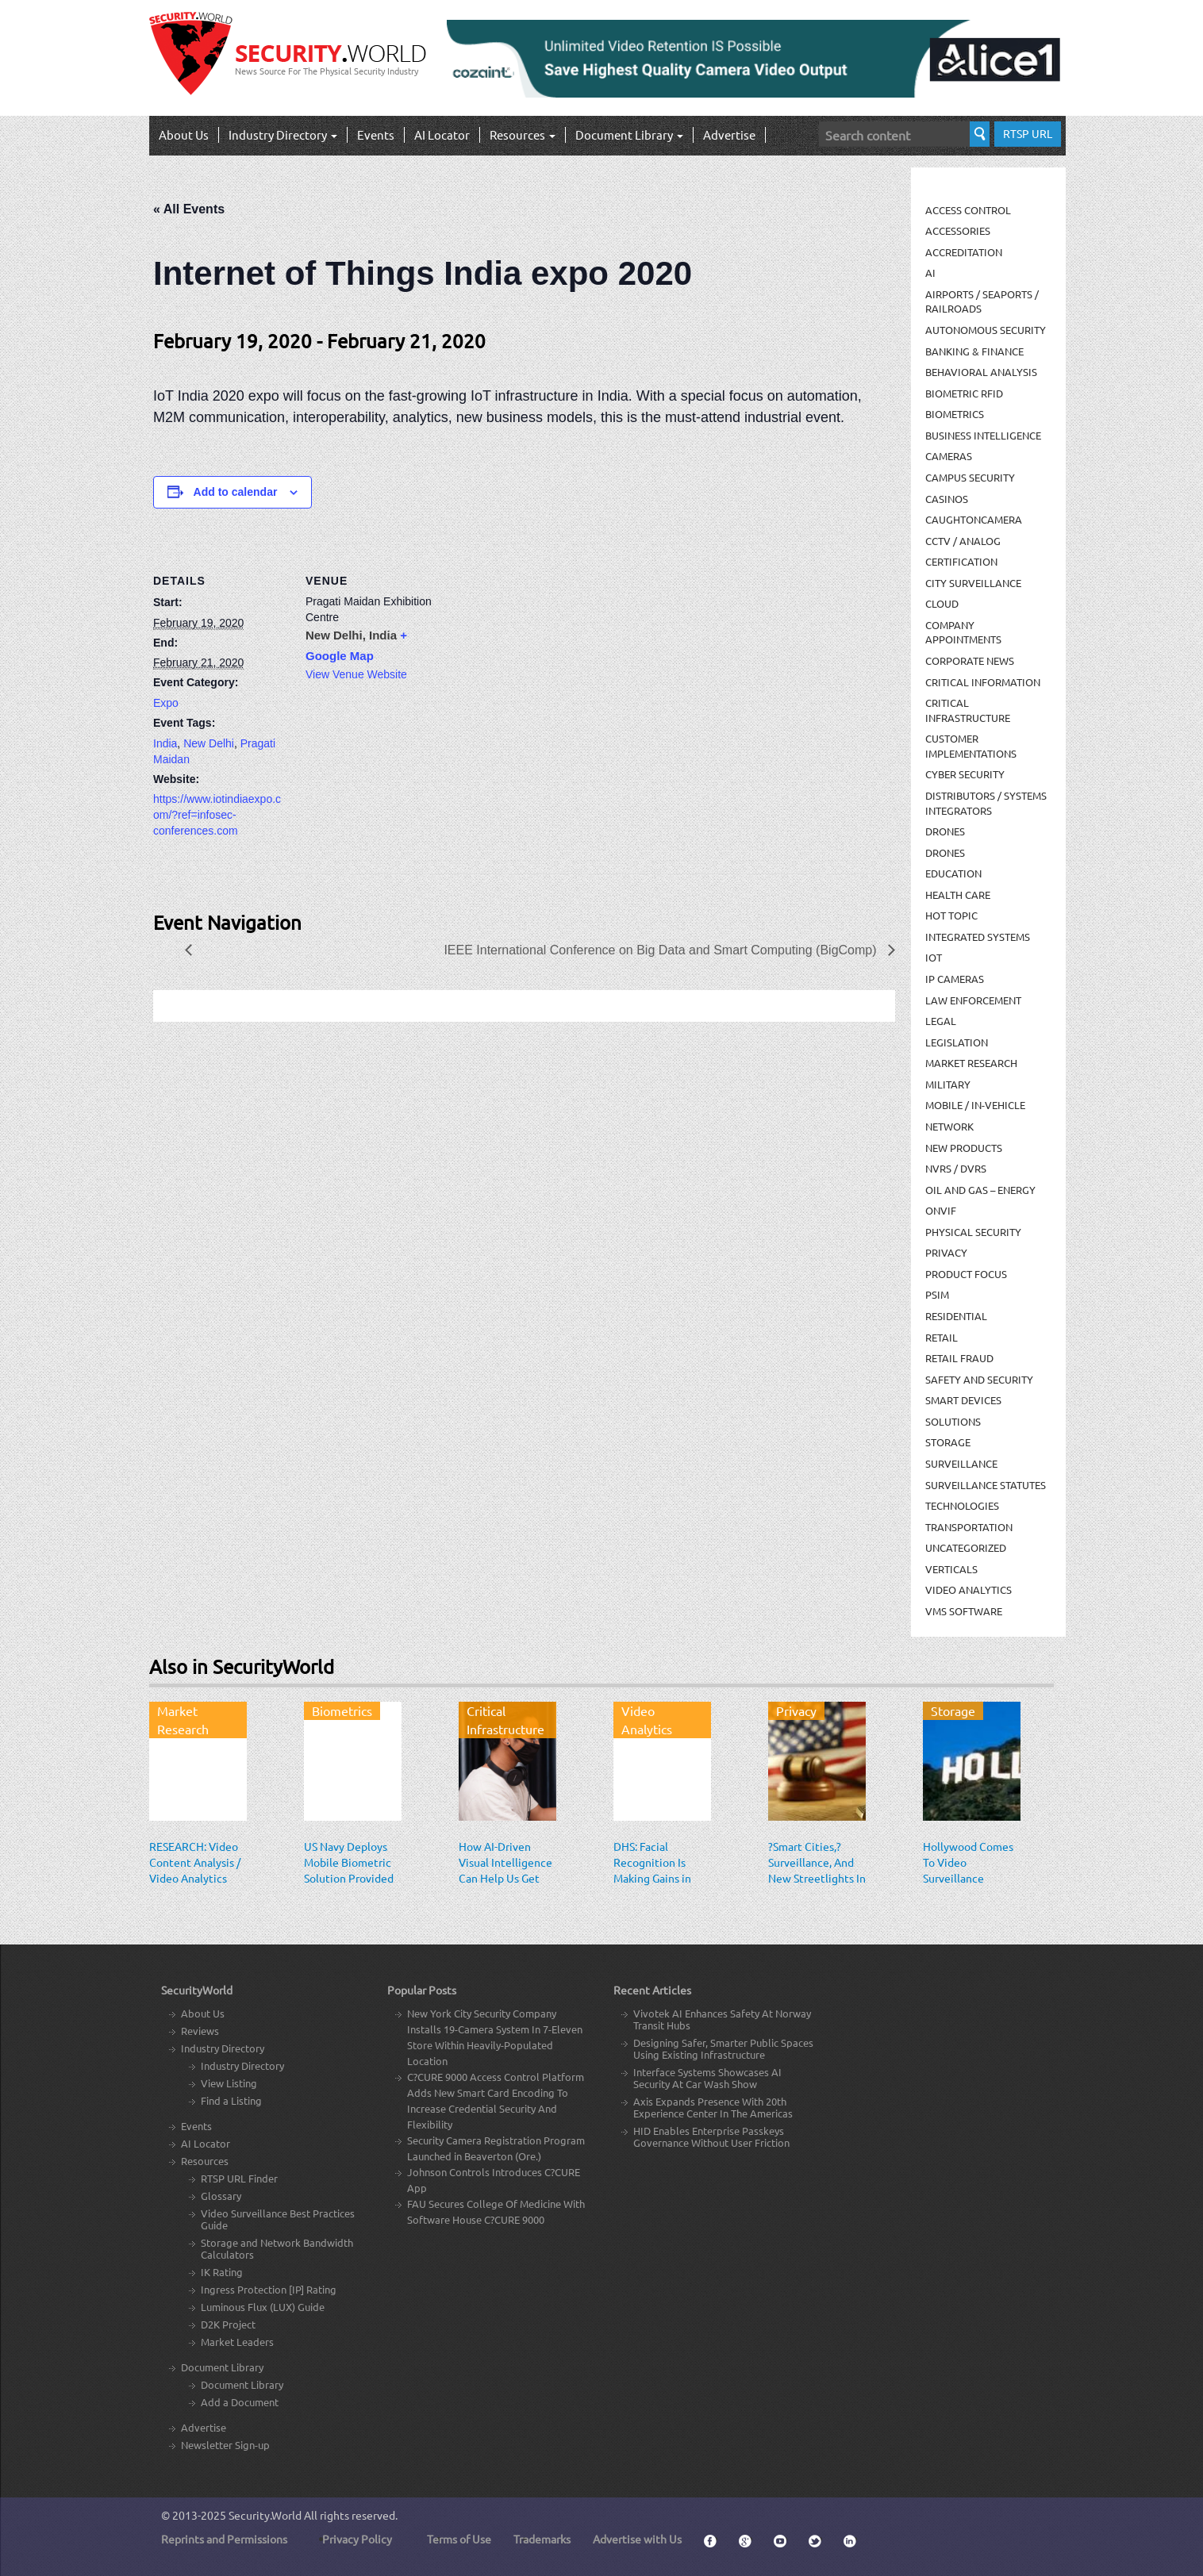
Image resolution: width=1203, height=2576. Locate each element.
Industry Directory (283, 134)
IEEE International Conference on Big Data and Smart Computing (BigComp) (662, 950)
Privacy (946, 1252)
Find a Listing (231, 2100)
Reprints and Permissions (224, 2539)
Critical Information (982, 682)
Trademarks (542, 2539)
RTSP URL (1027, 133)
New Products (963, 1147)
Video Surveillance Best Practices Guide (278, 2219)
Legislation (956, 1042)
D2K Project (228, 2324)
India (165, 743)
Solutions (953, 1421)
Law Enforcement (973, 1000)
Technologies (962, 1505)
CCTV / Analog (963, 540)
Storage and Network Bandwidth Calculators (277, 2248)
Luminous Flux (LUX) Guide (263, 2306)
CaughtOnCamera (973, 519)
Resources (522, 134)
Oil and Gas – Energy (980, 1189)
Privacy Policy (357, 2539)
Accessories (957, 230)
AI (930, 272)
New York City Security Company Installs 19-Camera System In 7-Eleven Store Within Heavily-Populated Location (494, 2036)
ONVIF (940, 1210)
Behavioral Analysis (981, 371)
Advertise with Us (637, 2539)
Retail (941, 1337)
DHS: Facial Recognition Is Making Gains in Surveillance (652, 1870)
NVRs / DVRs (955, 1168)
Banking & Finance (974, 351)
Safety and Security (979, 1379)
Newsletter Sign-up (225, 2444)
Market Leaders (237, 2341)
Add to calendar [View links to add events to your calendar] (236, 492)
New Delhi (208, 743)
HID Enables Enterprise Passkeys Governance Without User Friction (711, 2136)
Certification (961, 561)
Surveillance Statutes (985, 1484)
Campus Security (970, 477)
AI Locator (442, 134)
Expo (166, 703)
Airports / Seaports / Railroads (982, 301)
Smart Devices (963, 1400)
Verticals (951, 1569)
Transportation (969, 1527)
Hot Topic (951, 915)
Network (949, 1126)
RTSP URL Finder (239, 2178)
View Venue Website (356, 674)
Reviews (200, 2030)
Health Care (957, 894)
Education (953, 873)
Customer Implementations (971, 745)
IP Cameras (954, 978)
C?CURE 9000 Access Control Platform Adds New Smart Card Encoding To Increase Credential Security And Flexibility (495, 2100)
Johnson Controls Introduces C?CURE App (493, 2179)
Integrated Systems (977, 936)
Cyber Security (965, 774)
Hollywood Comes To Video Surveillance (968, 1862)
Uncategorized (965, 1547)
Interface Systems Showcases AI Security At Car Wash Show (707, 2077)
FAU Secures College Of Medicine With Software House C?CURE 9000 (496, 2211)
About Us (184, 134)
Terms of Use (459, 2539)
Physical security (973, 1231)
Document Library (629, 134)
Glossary (221, 2195)
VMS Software (963, 1611)
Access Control (968, 210)
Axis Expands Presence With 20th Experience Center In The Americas (713, 2107)
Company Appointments (963, 632)
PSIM (937, 1294)
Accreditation (963, 252)
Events (375, 134)
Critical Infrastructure (967, 710)
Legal (940, 1020)
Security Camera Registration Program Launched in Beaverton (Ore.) (496, 2148)
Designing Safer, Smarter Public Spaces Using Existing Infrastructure (723, 2048)
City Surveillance (973, 582)
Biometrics (954, 413)
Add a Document (240, 2402)
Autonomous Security (985, 329)
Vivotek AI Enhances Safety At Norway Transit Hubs (722, 2019)
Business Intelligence (983, 435)
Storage (947, 1442)
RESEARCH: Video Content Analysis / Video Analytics (194, 1862)
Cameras (948, 456)
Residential (956, 1316)
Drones (945, 831)
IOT (933, 957)
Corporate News (969, 660)
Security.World (265, 2515)
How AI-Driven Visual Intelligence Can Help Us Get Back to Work (505, 1870)
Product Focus (966, 1273)
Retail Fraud (959, 1358)
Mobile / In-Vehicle (975, 1104)
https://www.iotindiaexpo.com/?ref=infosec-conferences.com (217, 815)
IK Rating (222, 2271)
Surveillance (961, 1463)
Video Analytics (968, 1589)
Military (947, 1084)
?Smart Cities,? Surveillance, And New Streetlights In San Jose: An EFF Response (817, 1878)
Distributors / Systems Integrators (986, 803)
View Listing (229, 2083)
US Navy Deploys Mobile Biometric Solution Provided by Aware (349, 1870)
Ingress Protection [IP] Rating (268, 2289)
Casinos (946, 498)
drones (945, 852)
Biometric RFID (964, 393)
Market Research (971, 1062)
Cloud (942, 603)
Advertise (729, 134)
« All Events (189, 209)
